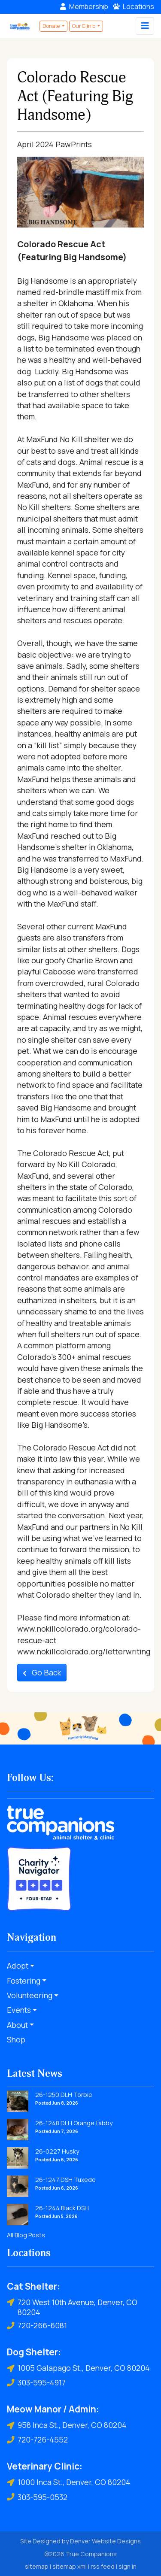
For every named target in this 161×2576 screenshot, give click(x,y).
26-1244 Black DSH (62, 2208)
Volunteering (29, 1995)
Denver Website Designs (105, 2541)
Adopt (17, 1965)
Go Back (42, 1672)
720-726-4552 (37, 2439)
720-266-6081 (37, 2325)
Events (19, 2010)
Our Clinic (84, 26)
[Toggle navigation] (145, 26)
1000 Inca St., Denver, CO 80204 (69, 2482)
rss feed (103, 2566)
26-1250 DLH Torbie (63, 2095)
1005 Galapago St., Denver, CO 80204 (78, 2368)
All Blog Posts (26, 2235)
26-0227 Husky (57, 2151)
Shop (16, 2039)
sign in (127, 2566)
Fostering (23, 1980)
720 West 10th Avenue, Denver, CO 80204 (72, 2307)
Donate (52, 26)
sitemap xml (69, 2566)
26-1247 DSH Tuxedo (65, 2179)
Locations (133, 6)
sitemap (37, 2566)
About (17, 2025)
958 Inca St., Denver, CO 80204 (67, 2425)
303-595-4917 (36, 2382)
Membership (84, 6)
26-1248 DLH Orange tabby (73, 2123)
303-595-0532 (37, 2496)
